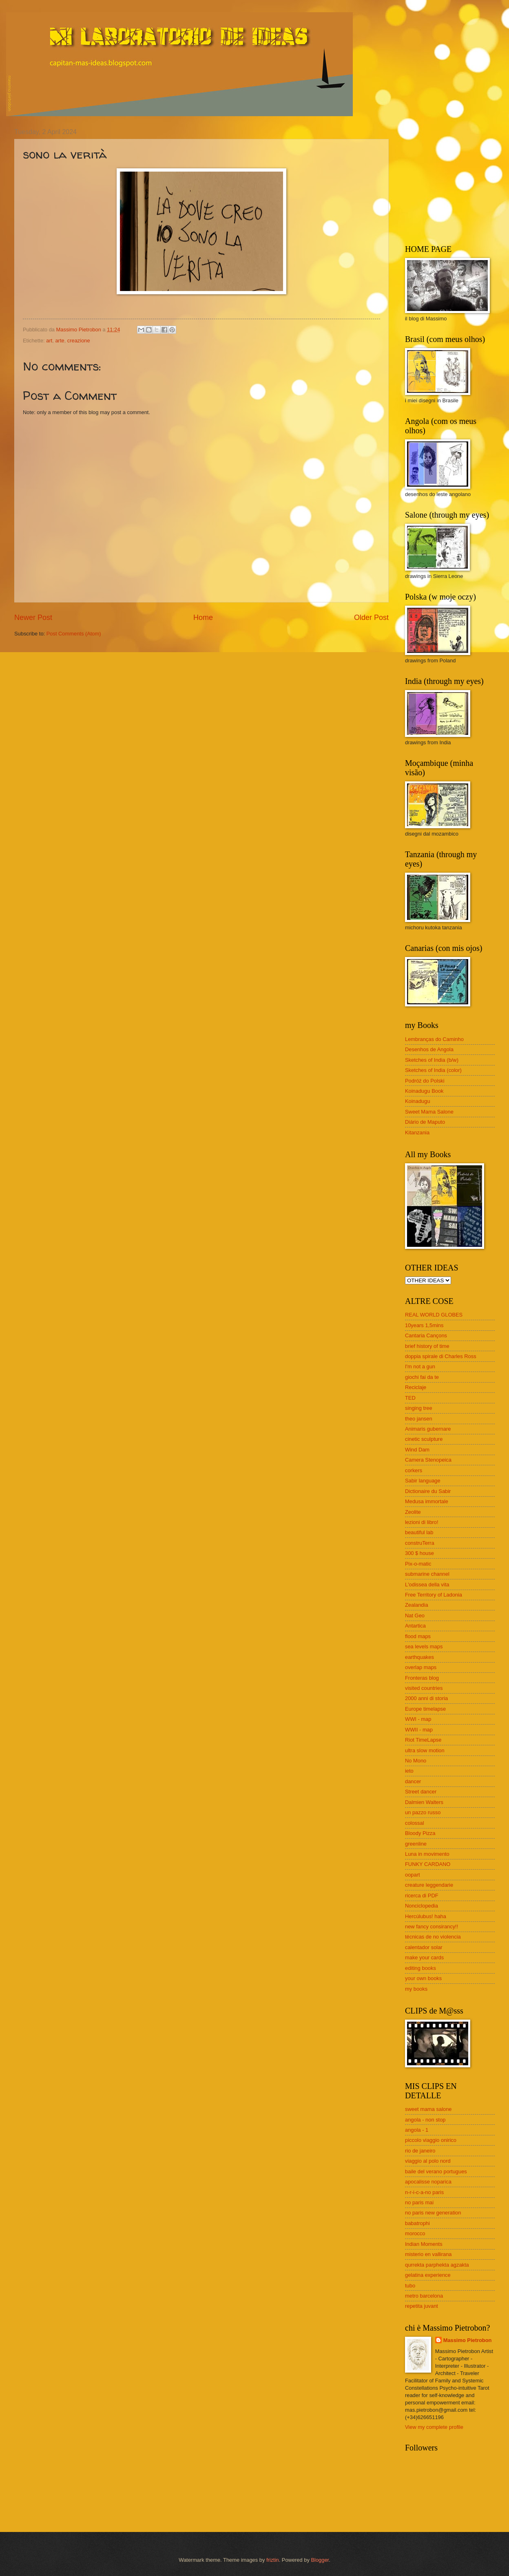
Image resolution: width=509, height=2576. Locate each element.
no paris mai (419, 2202)
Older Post (371, 617)
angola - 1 (416, 2130)
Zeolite (413, 1512)
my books (416, 1989)
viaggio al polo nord (428, 2161)
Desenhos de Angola (429, 1049)
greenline (416, 1844)
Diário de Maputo (425, 1122)
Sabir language (422, 1481)
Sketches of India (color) (433, 1070)
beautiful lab (419, 1532)
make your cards (424, 1957)
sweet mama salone (428, 2109)
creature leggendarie (429, 1885)
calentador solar (424, 1947)
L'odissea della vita (427, 1584)
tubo (410, 2286)
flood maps (418, 1636)
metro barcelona (424, 2296)
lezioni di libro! (421, 1522)
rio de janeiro (420, 2151)
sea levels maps (424, 1646)
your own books (423, 1978)
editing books (420, 1968)
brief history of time (427, 1346)
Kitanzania (417, 1132)
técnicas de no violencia (433, 1937)
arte (59, 340)
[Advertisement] (456, 179)
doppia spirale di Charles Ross (440, 1356)
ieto (409, 1771)
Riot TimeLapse (423, 1740)
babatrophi (417, 2223)
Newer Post (33, 617)
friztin (272, 2560)
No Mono (415, 1761)
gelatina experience (428, 2275)
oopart (412, 1875)
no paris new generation (433, 2213)
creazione (78, 340)
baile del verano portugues (436, 2171)
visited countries (424, 1688)
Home (203, 617)
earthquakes (419, 1657)
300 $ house (419, 1553)
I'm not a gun (420, 1366)
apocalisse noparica (428, 2182)
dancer (413, 1781)
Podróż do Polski (425, 1081)
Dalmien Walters (424, 1802)
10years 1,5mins (424, 1325)
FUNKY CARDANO (427, 1864)
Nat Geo (415, 1615)
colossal (414, 1823)
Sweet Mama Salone (429, 1112)
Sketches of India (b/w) (431, 1060)
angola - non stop (425, 2120)
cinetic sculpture (424, 1439)
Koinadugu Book (424, 1091)
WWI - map (418, 1719)
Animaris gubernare (428, 1429)
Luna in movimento (427, 1854)
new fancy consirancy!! (431, 1926)
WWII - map (419, 1730)
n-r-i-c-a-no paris (424, 2192)
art (49, 340)
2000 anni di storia (426, 1698)
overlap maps (420, 1667)
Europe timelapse (425, 1709)
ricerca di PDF (421, 1895)
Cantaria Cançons (426, 1335)
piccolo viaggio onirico (430, 2140)
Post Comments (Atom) (73, 634)
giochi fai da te (422, 1377)
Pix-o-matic (418, 1564)
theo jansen (418, 1419)
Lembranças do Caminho (434, 1039)
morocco (415, 2233)
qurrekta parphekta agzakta (437, 2265)
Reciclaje (415, 1387)
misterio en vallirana (428, 2254)
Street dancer (420, 1792)
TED (410, 1398)
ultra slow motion (425, 1750)
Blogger (320, 2560)
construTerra (419, 1543)
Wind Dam (417, 1450)
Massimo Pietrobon (467, 2340)
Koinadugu (417, 1101)
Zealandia (416, 1605)
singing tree (418, 1408)
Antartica (415, 1626)
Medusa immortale (426, 1501)
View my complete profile (434, 2427)
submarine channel (427, 1574)
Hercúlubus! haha (425, 1916)
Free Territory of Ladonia (433, 1595)
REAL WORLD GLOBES (434, 1315)
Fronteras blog (422, 1678)
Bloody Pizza (420, 1833)
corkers (413, 1470)
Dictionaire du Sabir (428, 1491)
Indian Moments (424, 2244)
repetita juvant (421, 2306)
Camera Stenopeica (428, 1460)
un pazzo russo (422, 1812)
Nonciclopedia (421, 1906)
